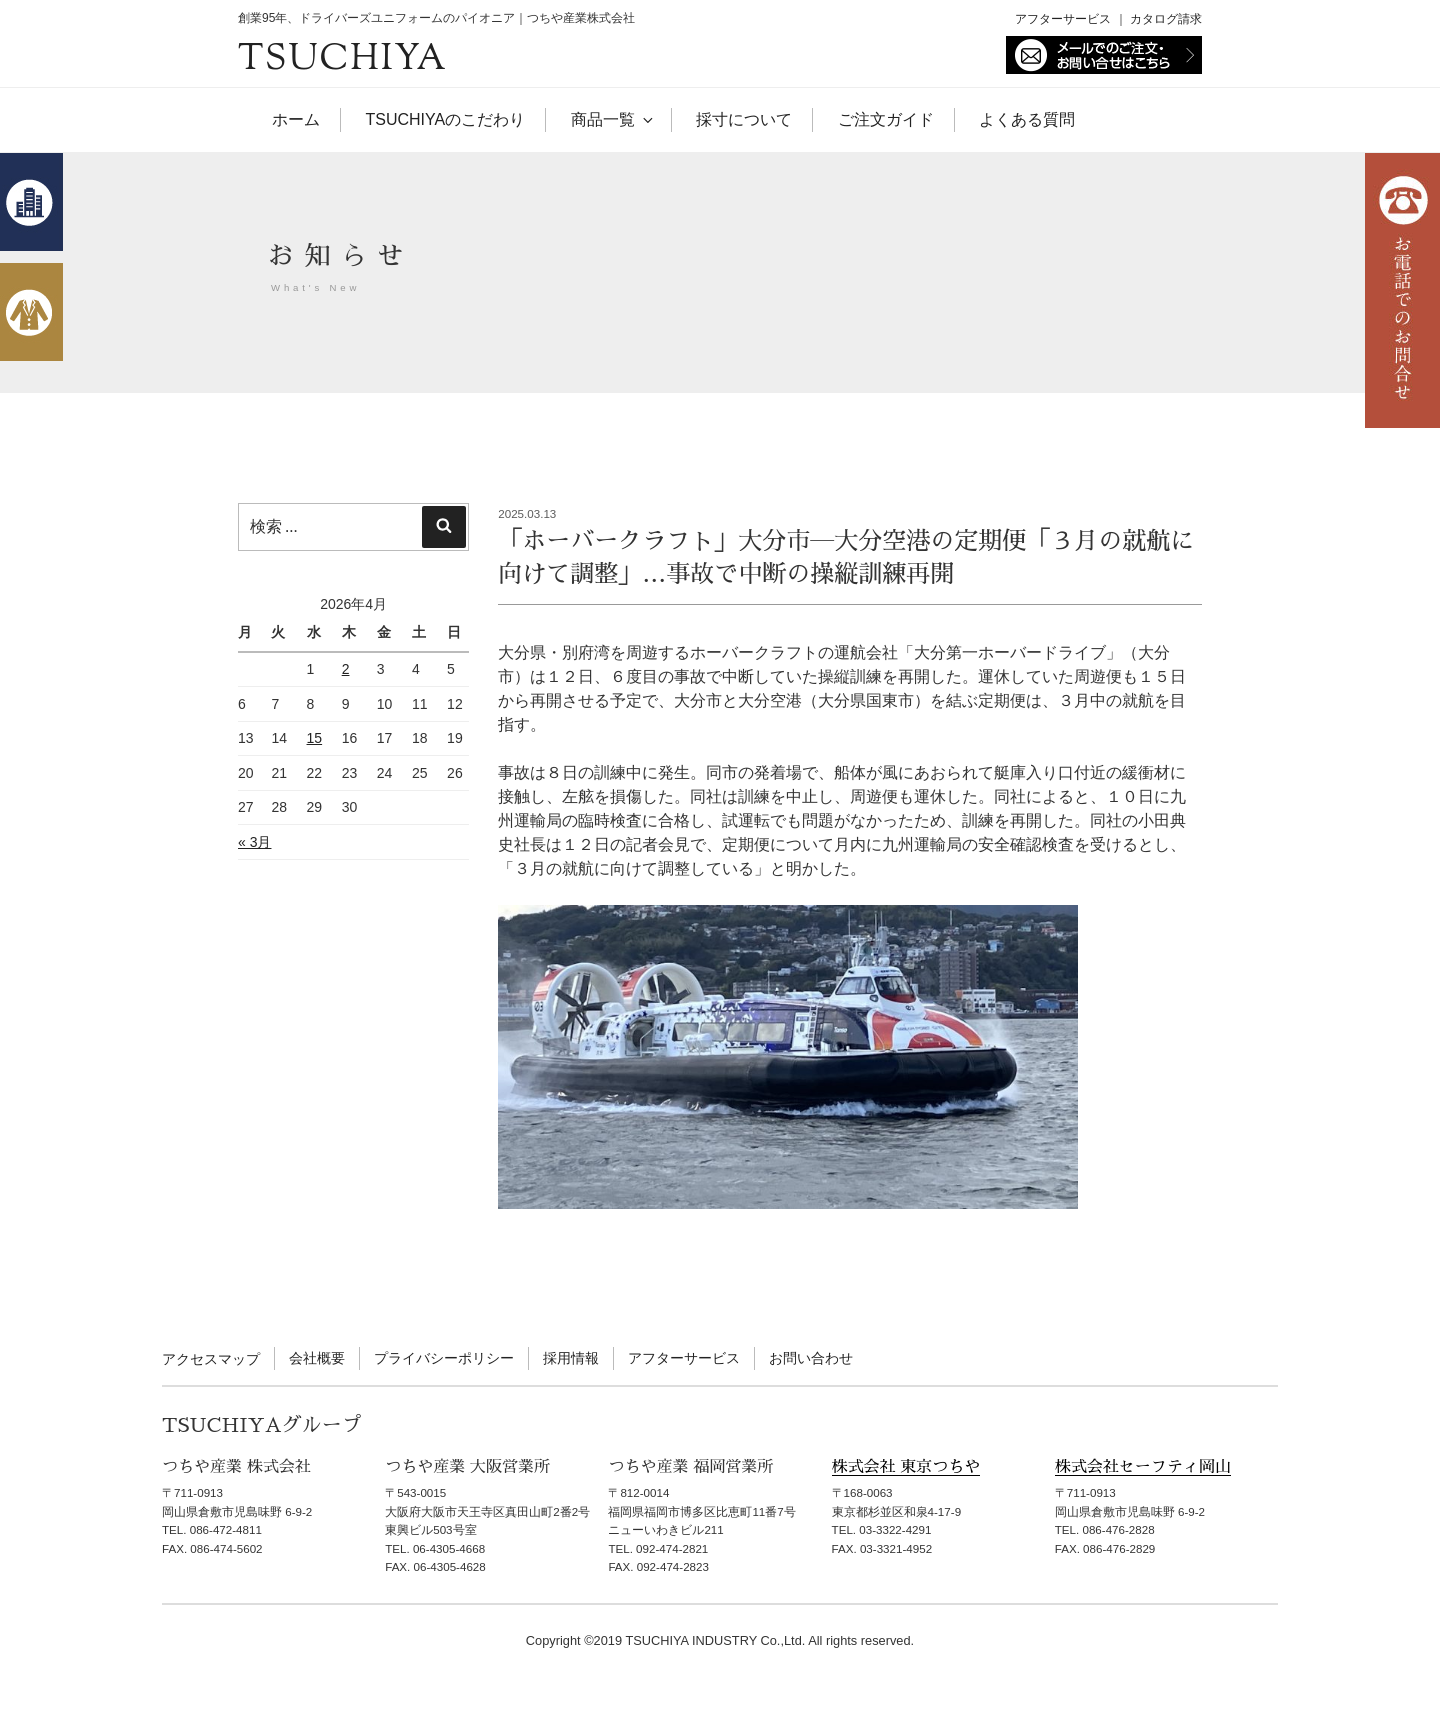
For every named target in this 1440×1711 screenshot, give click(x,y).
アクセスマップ (211, 1359)
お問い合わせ (811, 1358)
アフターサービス (1063, 19)
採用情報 (571, 1358)
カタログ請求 (1166, 19)
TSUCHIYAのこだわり (445, 119)
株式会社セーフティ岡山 (1143, 1467)
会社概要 (317, 1358)
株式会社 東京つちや (906, 1467)
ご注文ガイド (886, 119)
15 (315, 738)
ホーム (296, 119)
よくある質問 (1027, 119)
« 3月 (254, 842)
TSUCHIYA (343, 60)
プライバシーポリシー (444, 1358)
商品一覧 (611, 119)
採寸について (744, 119)
